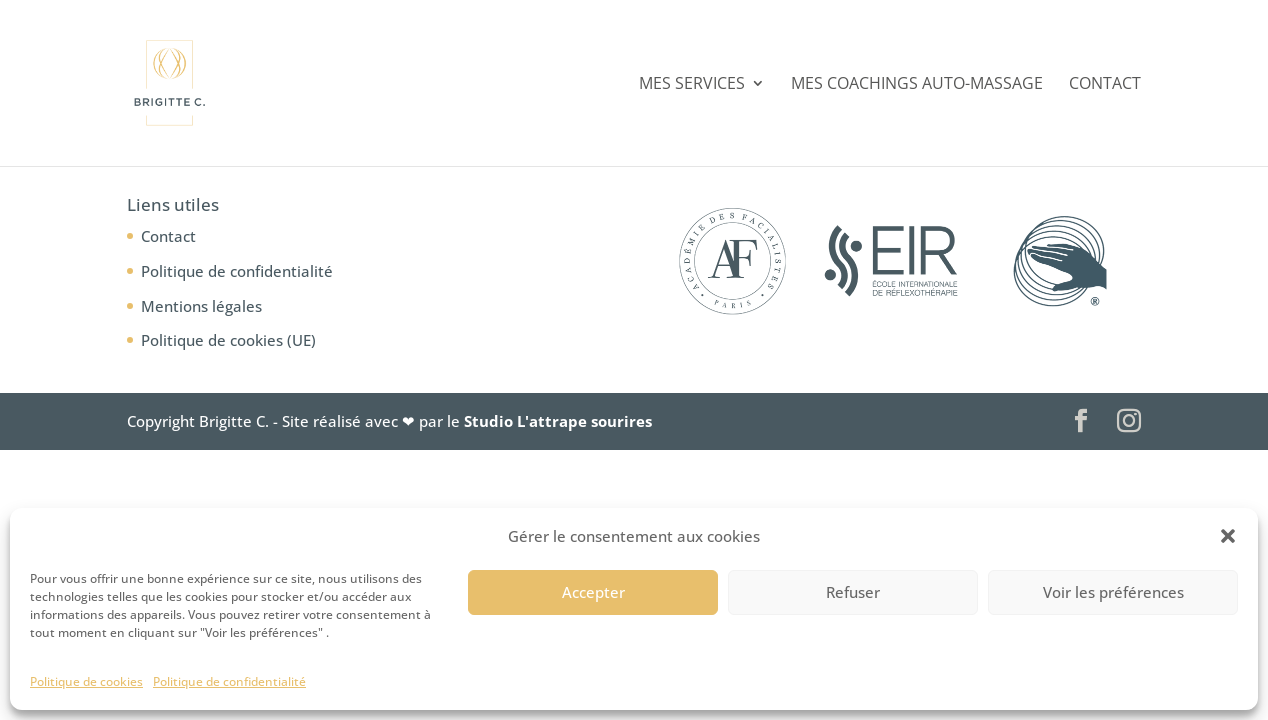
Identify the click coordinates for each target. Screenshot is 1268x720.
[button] (1228, 536)
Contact (1105, 85)
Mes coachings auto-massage (917, 85)
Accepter (593, 592)
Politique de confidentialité (229, 681)
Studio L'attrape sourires (558, 421)
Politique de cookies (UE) (228, 340)
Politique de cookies (86, 681)
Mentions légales (201, 306)
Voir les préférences (1113, 592)
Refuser (853, 592)
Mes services (692, 85)
